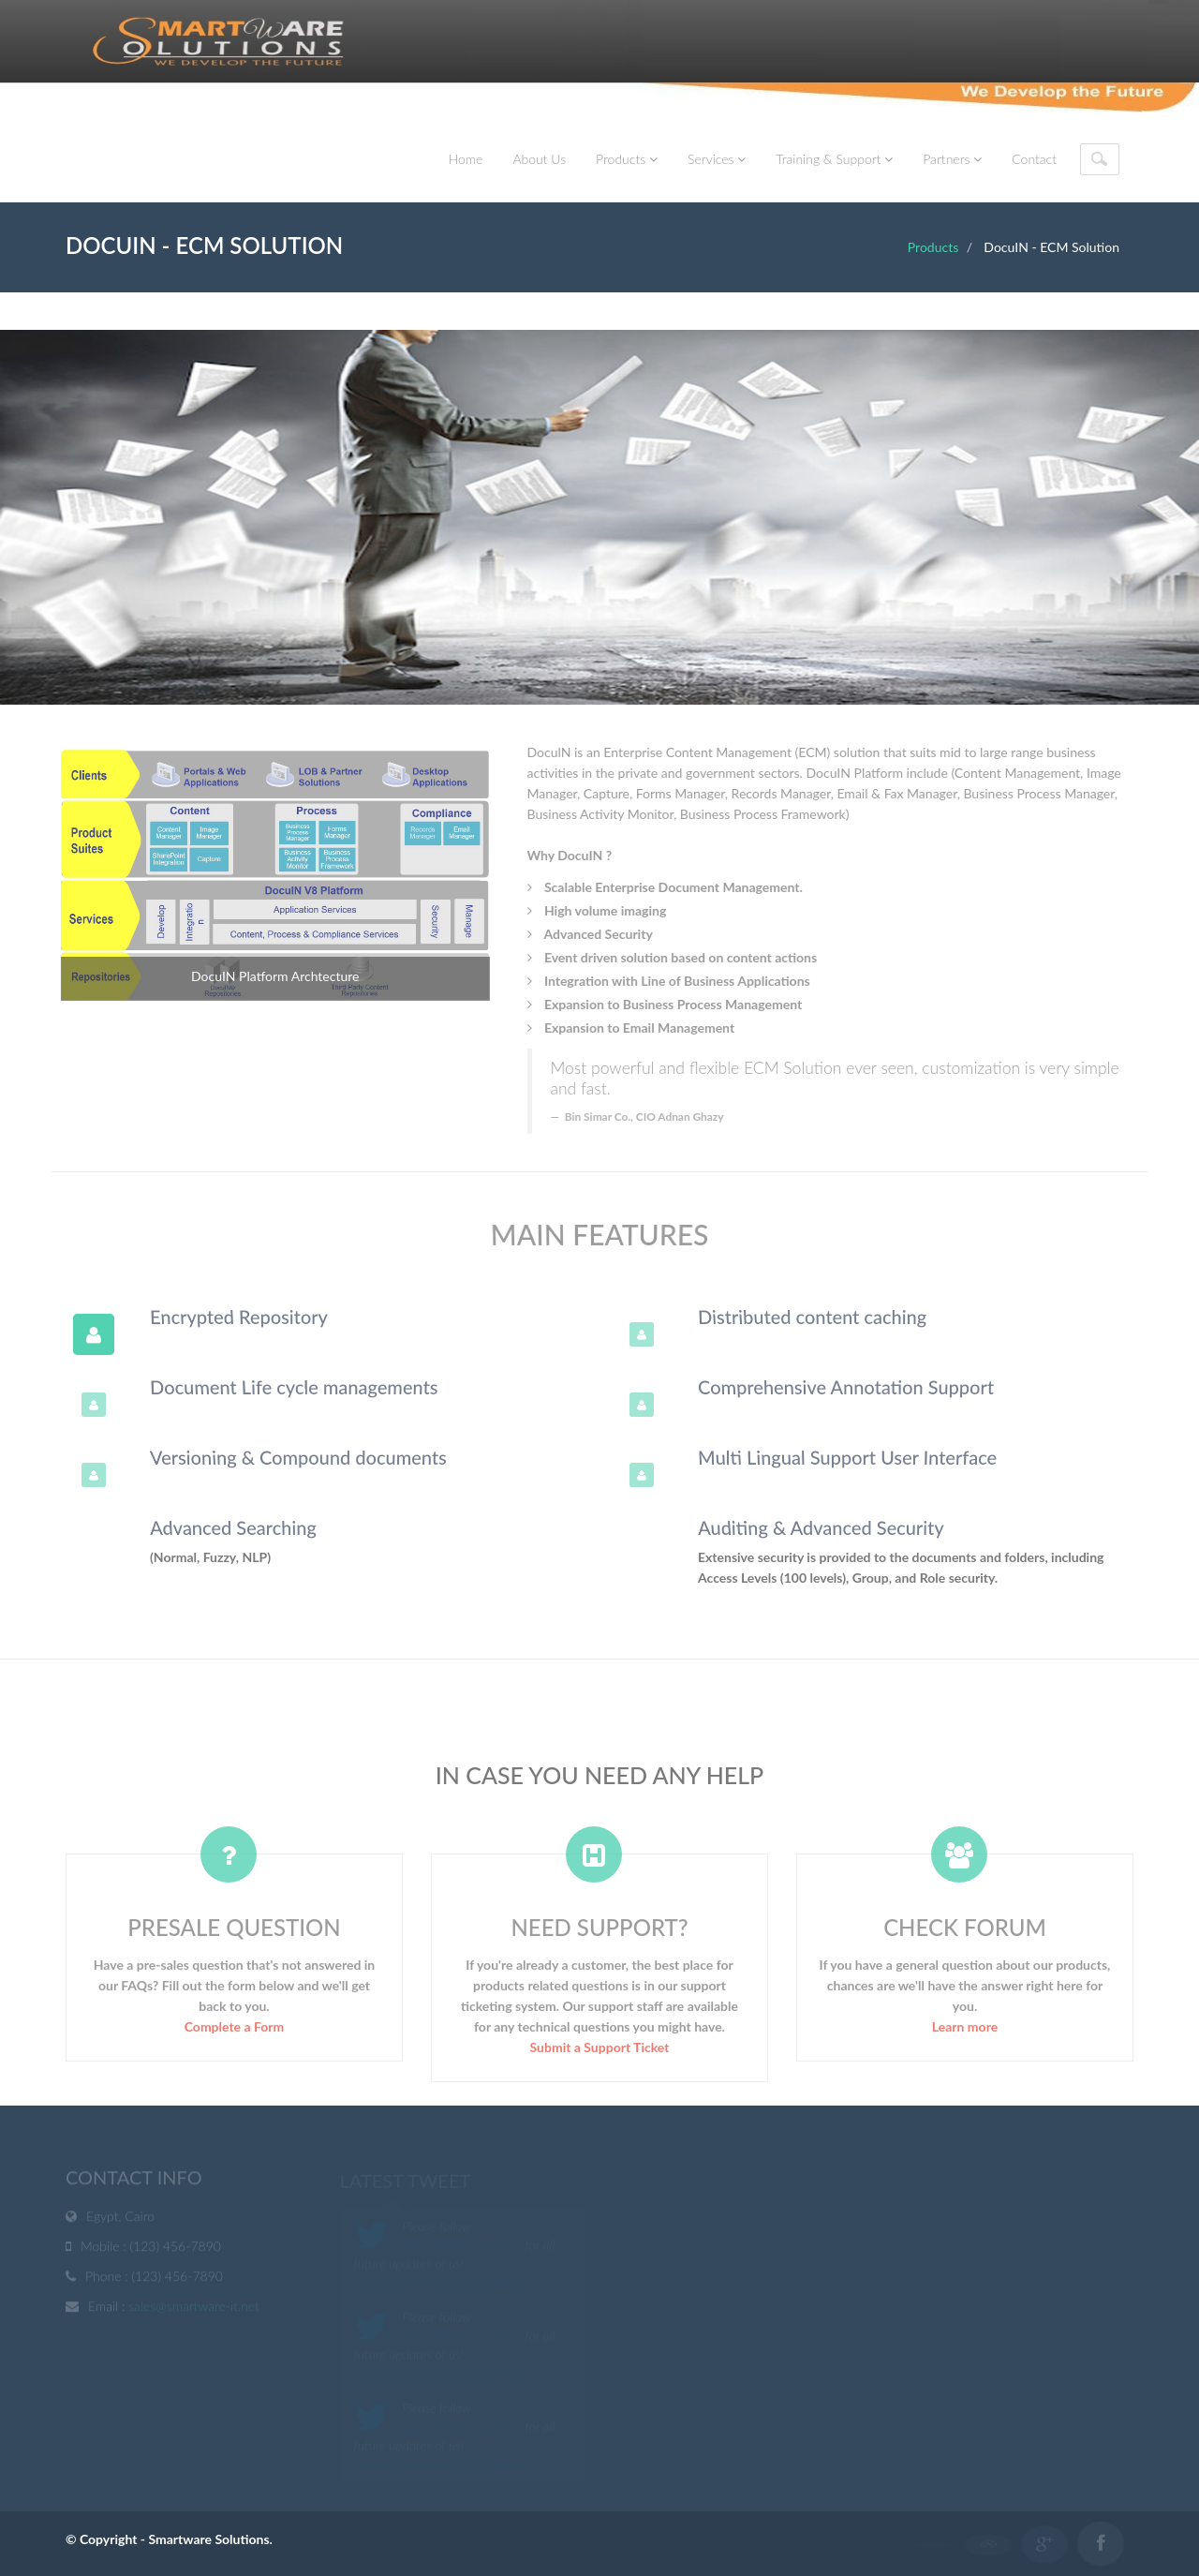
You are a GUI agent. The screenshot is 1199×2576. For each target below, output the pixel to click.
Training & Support (834, 159)
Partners (952, 159)
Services (717, 159)
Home (466, 159)
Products (627, 159)
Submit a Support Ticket (600, 2053)
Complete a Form (235, 2032)
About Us (539, 159)
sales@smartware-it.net (193, 2308)
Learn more (965, 2032)
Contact (1034, 159)
